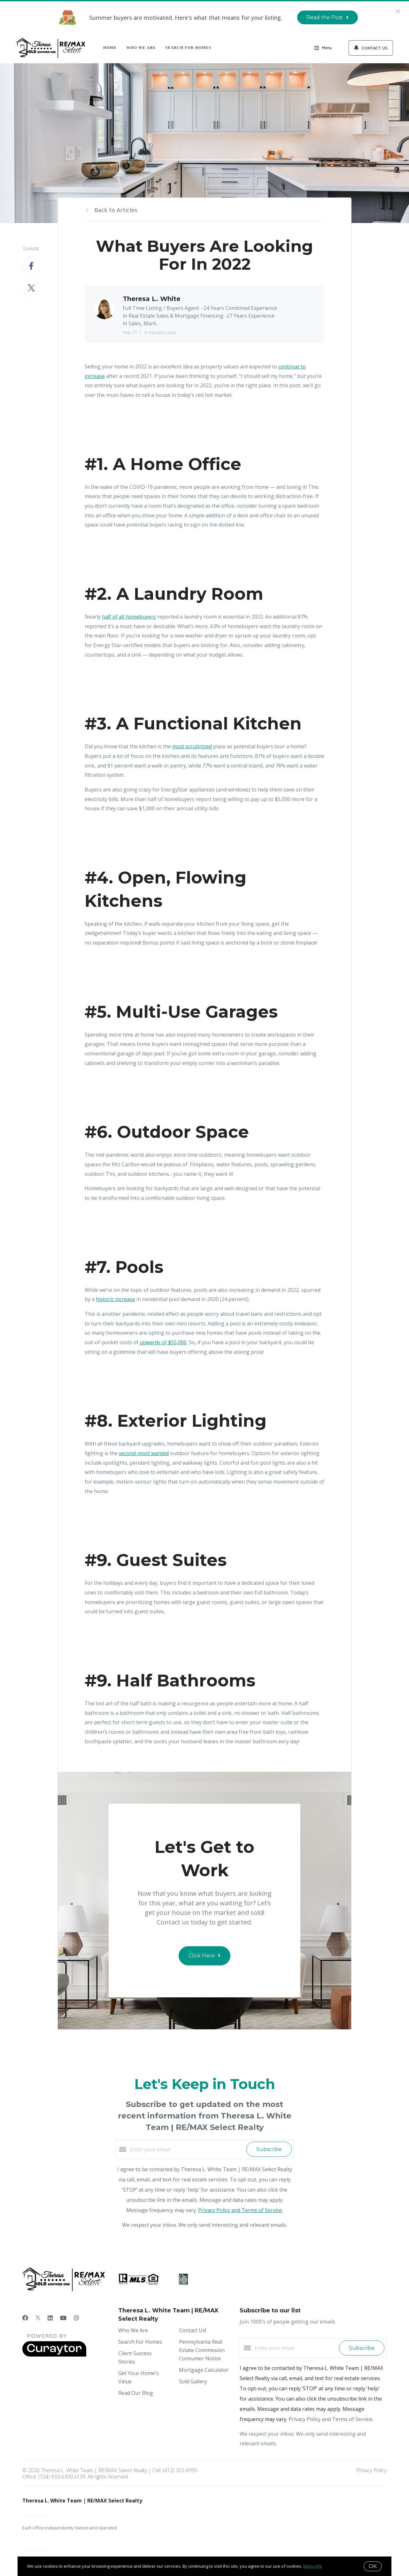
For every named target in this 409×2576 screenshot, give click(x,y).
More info (312, 2566)
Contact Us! (192, 2330)
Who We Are (141, 47)
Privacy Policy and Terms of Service (240, 2210)
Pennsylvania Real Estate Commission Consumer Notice (202, 2350)
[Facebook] (25, 2318)
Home (110, 47)
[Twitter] (37, 2318)
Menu (323, 48)
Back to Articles (115, 210)
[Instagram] (76, 2318)
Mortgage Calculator (204, 2369)
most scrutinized (192, 746)
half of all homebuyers (129, 616)
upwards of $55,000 (163, 1342)
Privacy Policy (371, 2470)
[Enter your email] (186, 2149)
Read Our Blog (135, 2392)
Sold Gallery (193, 2381)
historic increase (115, 1299)
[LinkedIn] (50, 2318)
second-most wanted (144, 1453)
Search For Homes (189, 47)
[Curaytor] (54, 2354)
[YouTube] (63, 2318)
